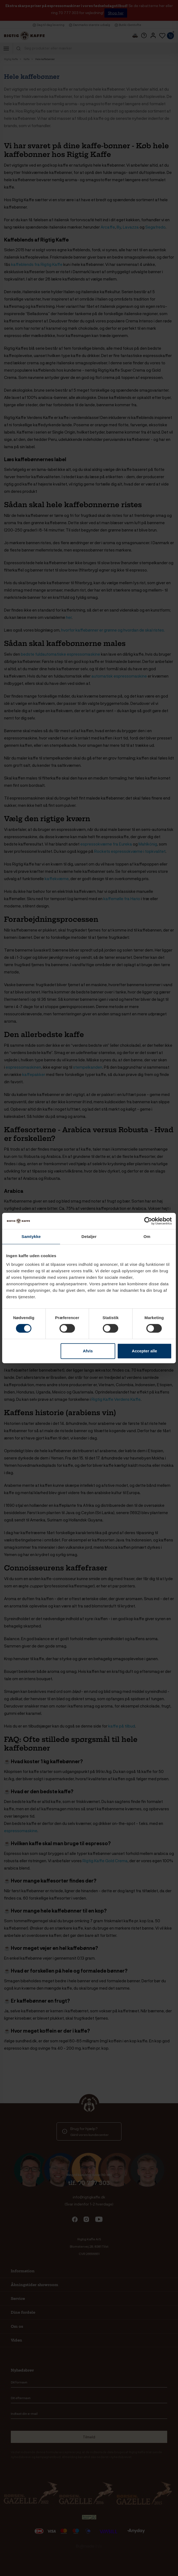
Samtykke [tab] (31, 1236)
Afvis (88, 1351)
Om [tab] (146, 1236)
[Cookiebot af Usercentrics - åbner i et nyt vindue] (148, 1221)
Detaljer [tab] (89, 1236)
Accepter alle (144, 1351)
